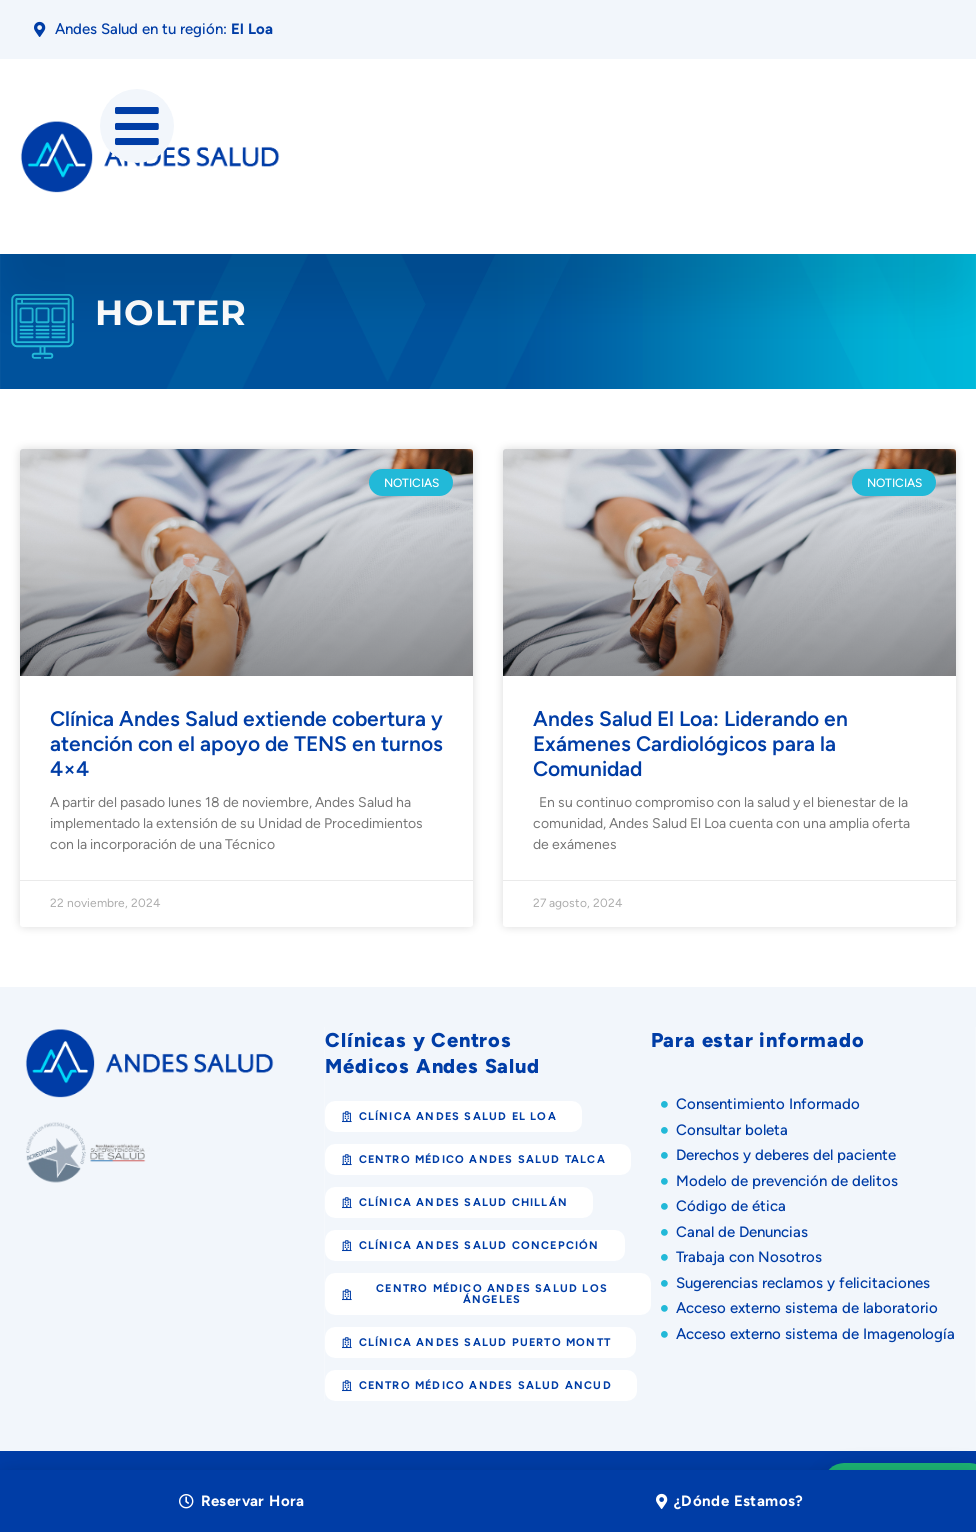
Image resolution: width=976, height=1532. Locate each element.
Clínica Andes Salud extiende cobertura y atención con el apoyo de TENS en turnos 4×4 (246, 743)
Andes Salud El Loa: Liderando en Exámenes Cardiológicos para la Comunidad (690, 743)
